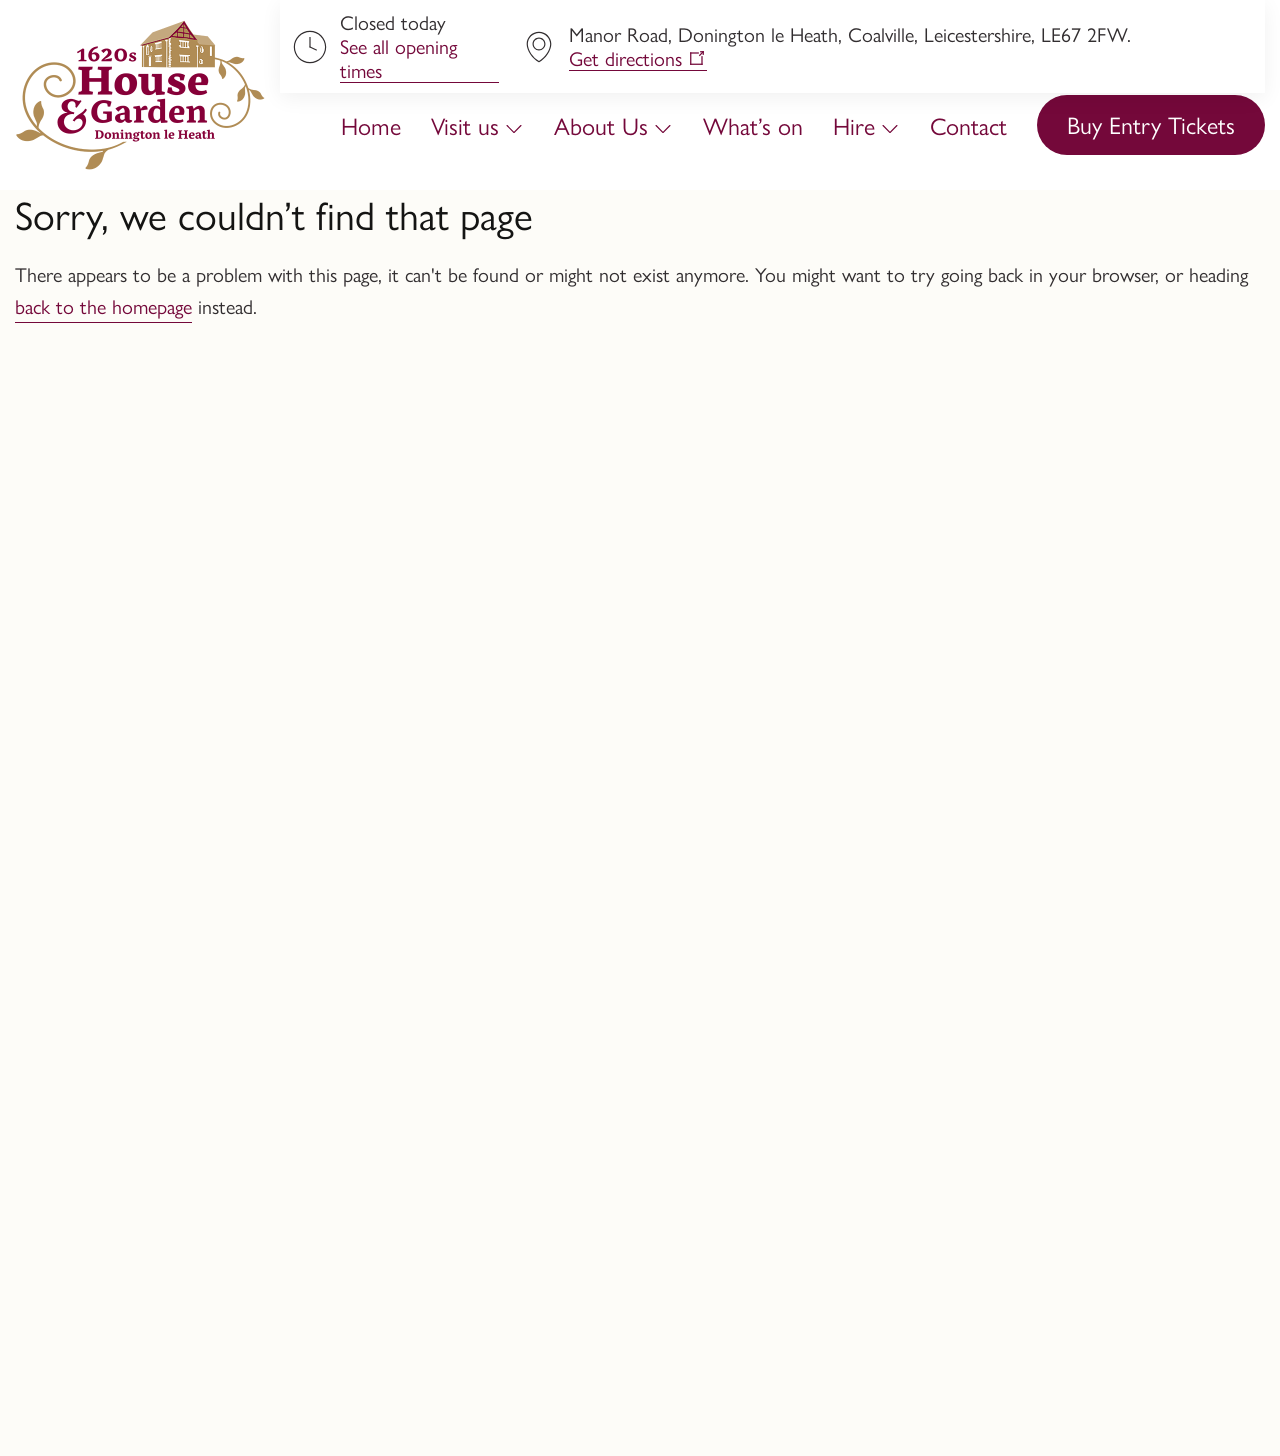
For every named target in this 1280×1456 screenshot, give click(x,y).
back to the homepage (103, 305)
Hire (854, 125)
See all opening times (398, 58)
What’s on (753, 125)
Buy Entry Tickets (1151, 124)
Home (371, 125)
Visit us (465, 125)
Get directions (625, 58)
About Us (601, 125)
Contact (968, 125)
